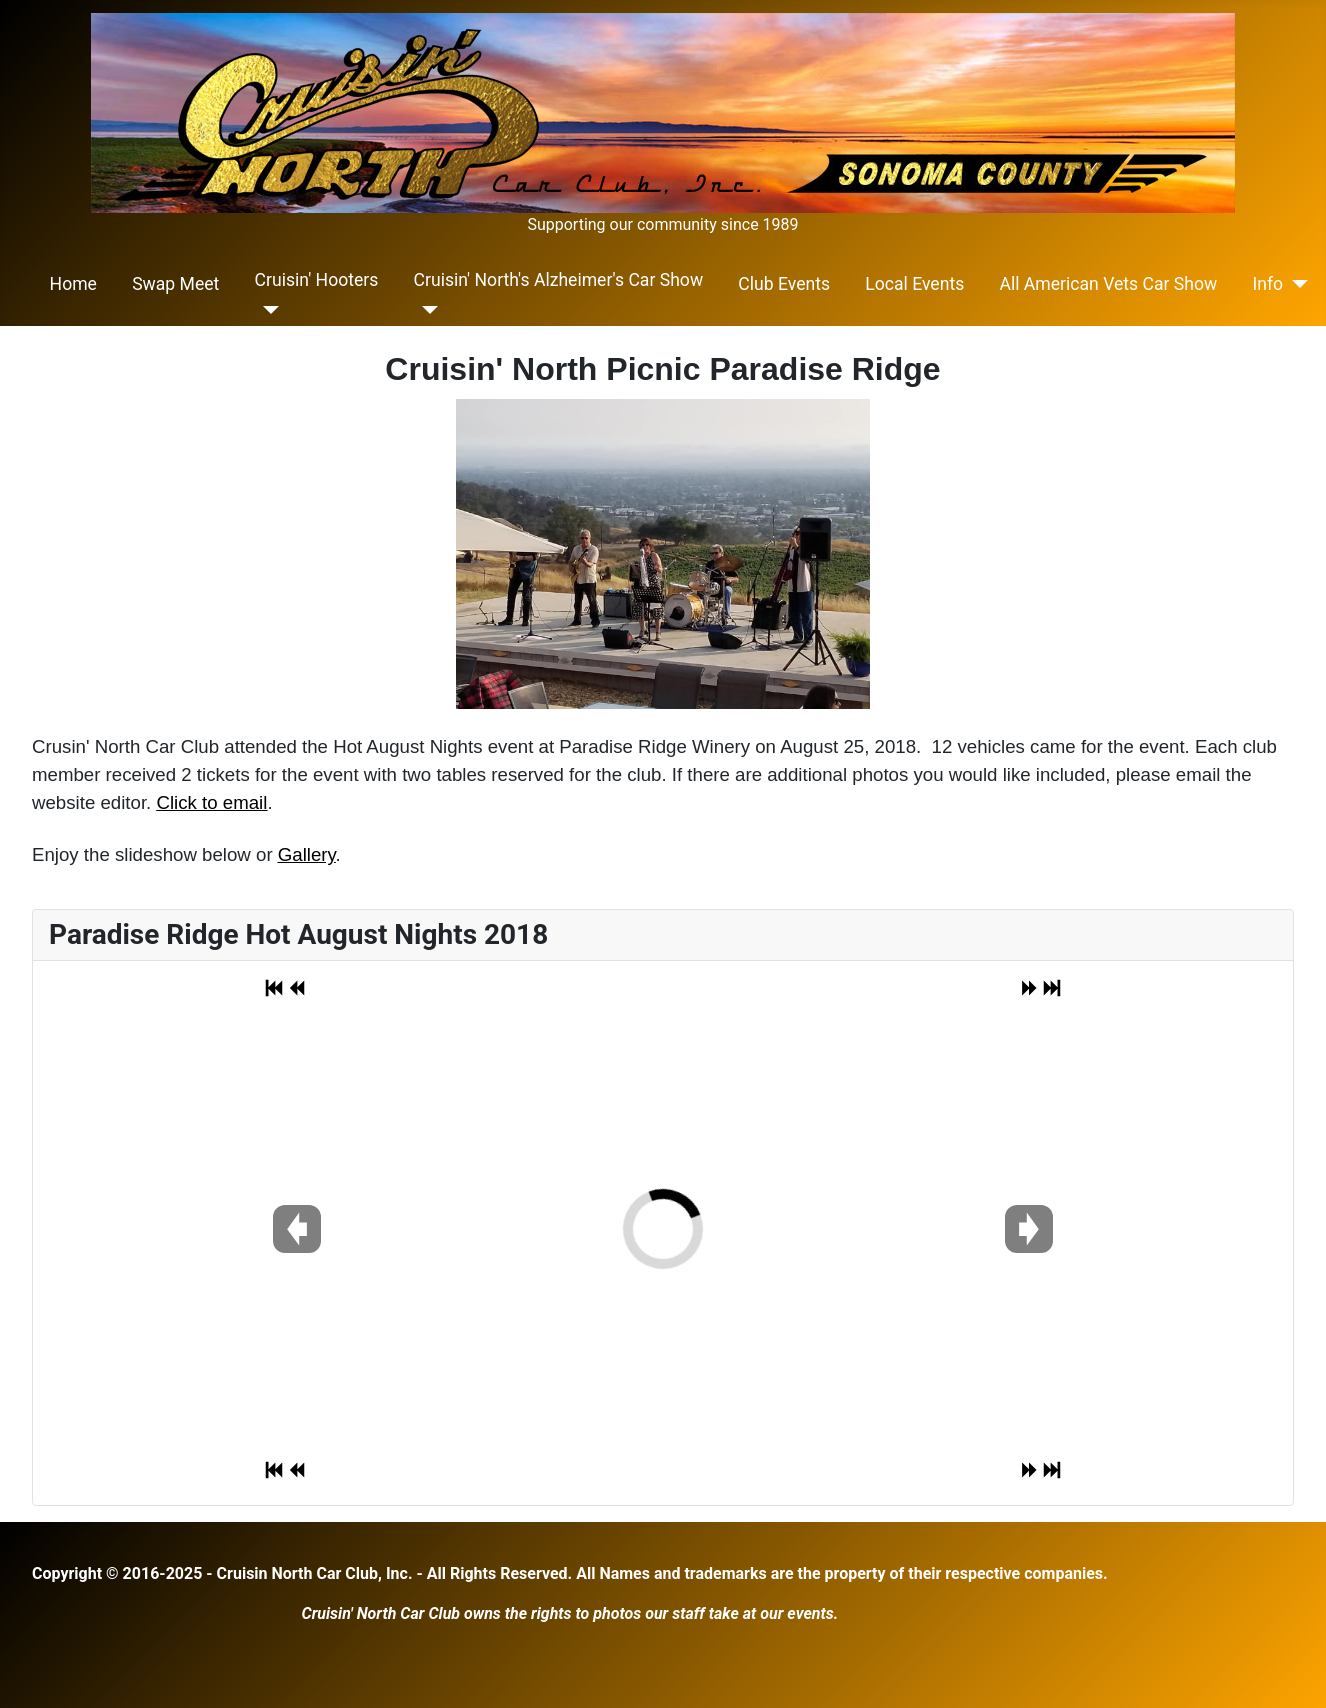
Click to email (211, 802)
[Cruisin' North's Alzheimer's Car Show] (426, 310)
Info (1267, 284)
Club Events (784, 284)
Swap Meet (175, 284)
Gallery (307, 854)
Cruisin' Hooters (317, 280)
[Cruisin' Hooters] (267, 310)
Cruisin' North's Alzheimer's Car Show (559, 280)
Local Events (914, 284)
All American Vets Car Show (1108, 284)
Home (73, 284)
